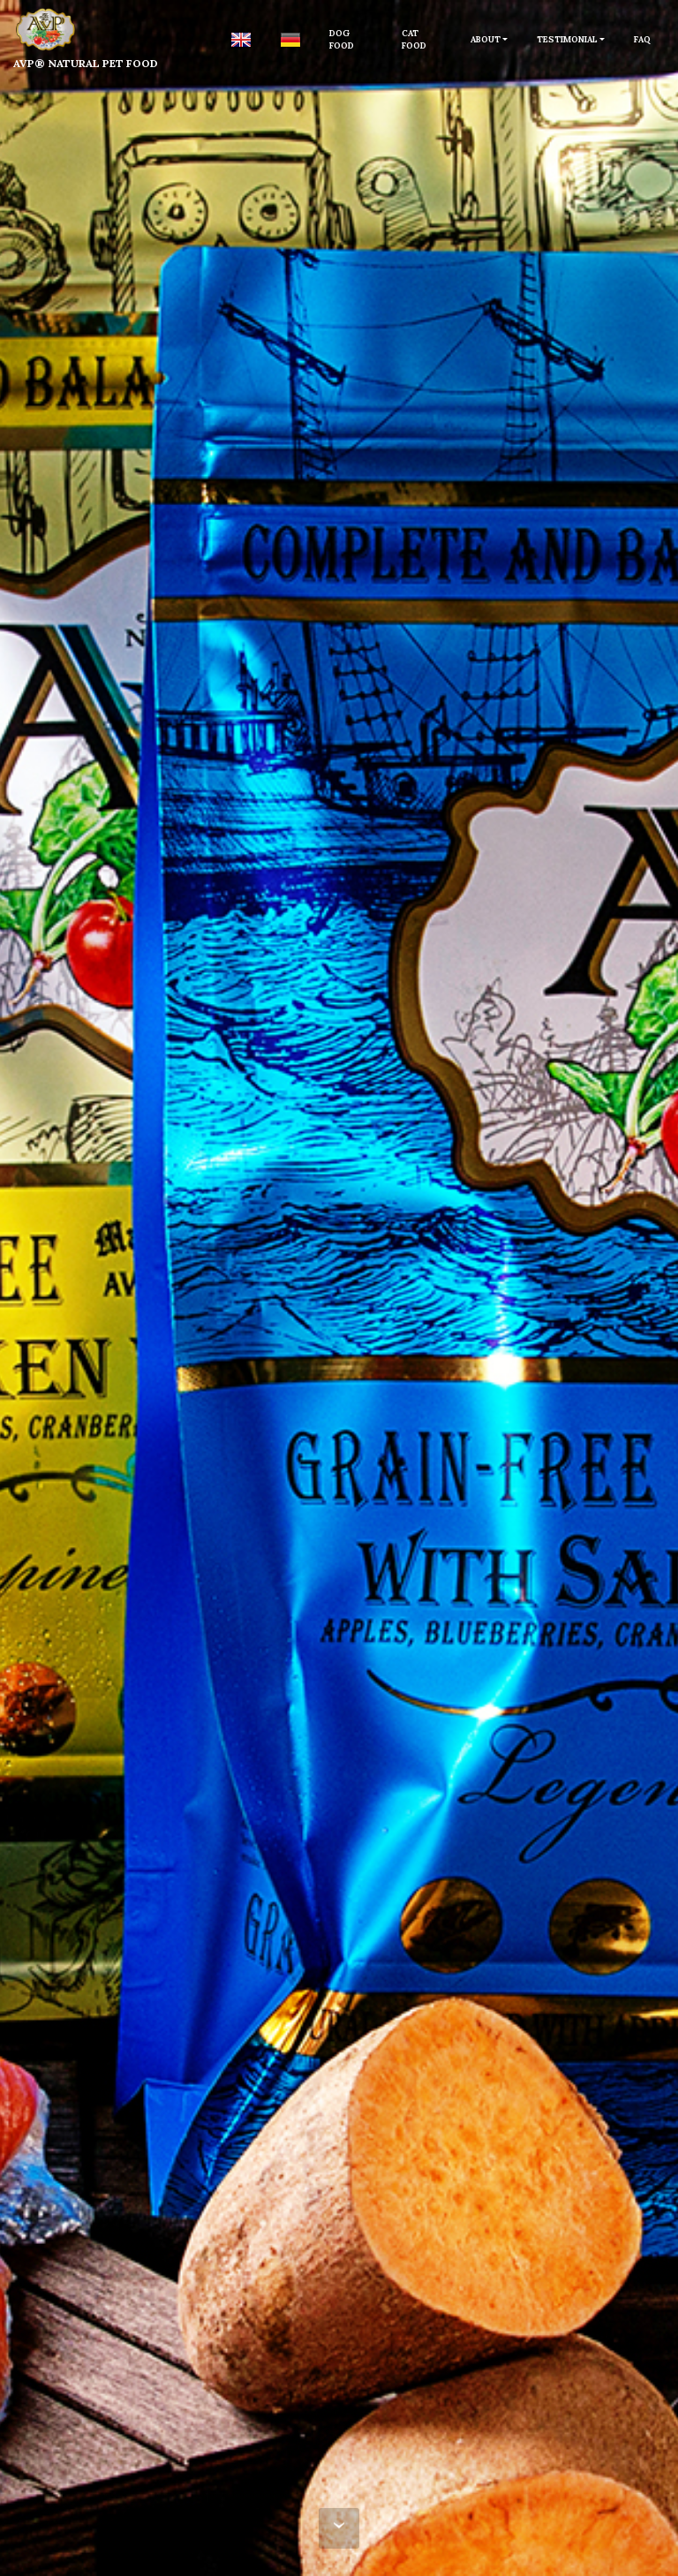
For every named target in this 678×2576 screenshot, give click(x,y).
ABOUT (486, 39)
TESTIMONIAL (567, 39)
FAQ (642, 39)
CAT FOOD (414, 39)
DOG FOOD (341, 39)
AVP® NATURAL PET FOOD (85, 63)
